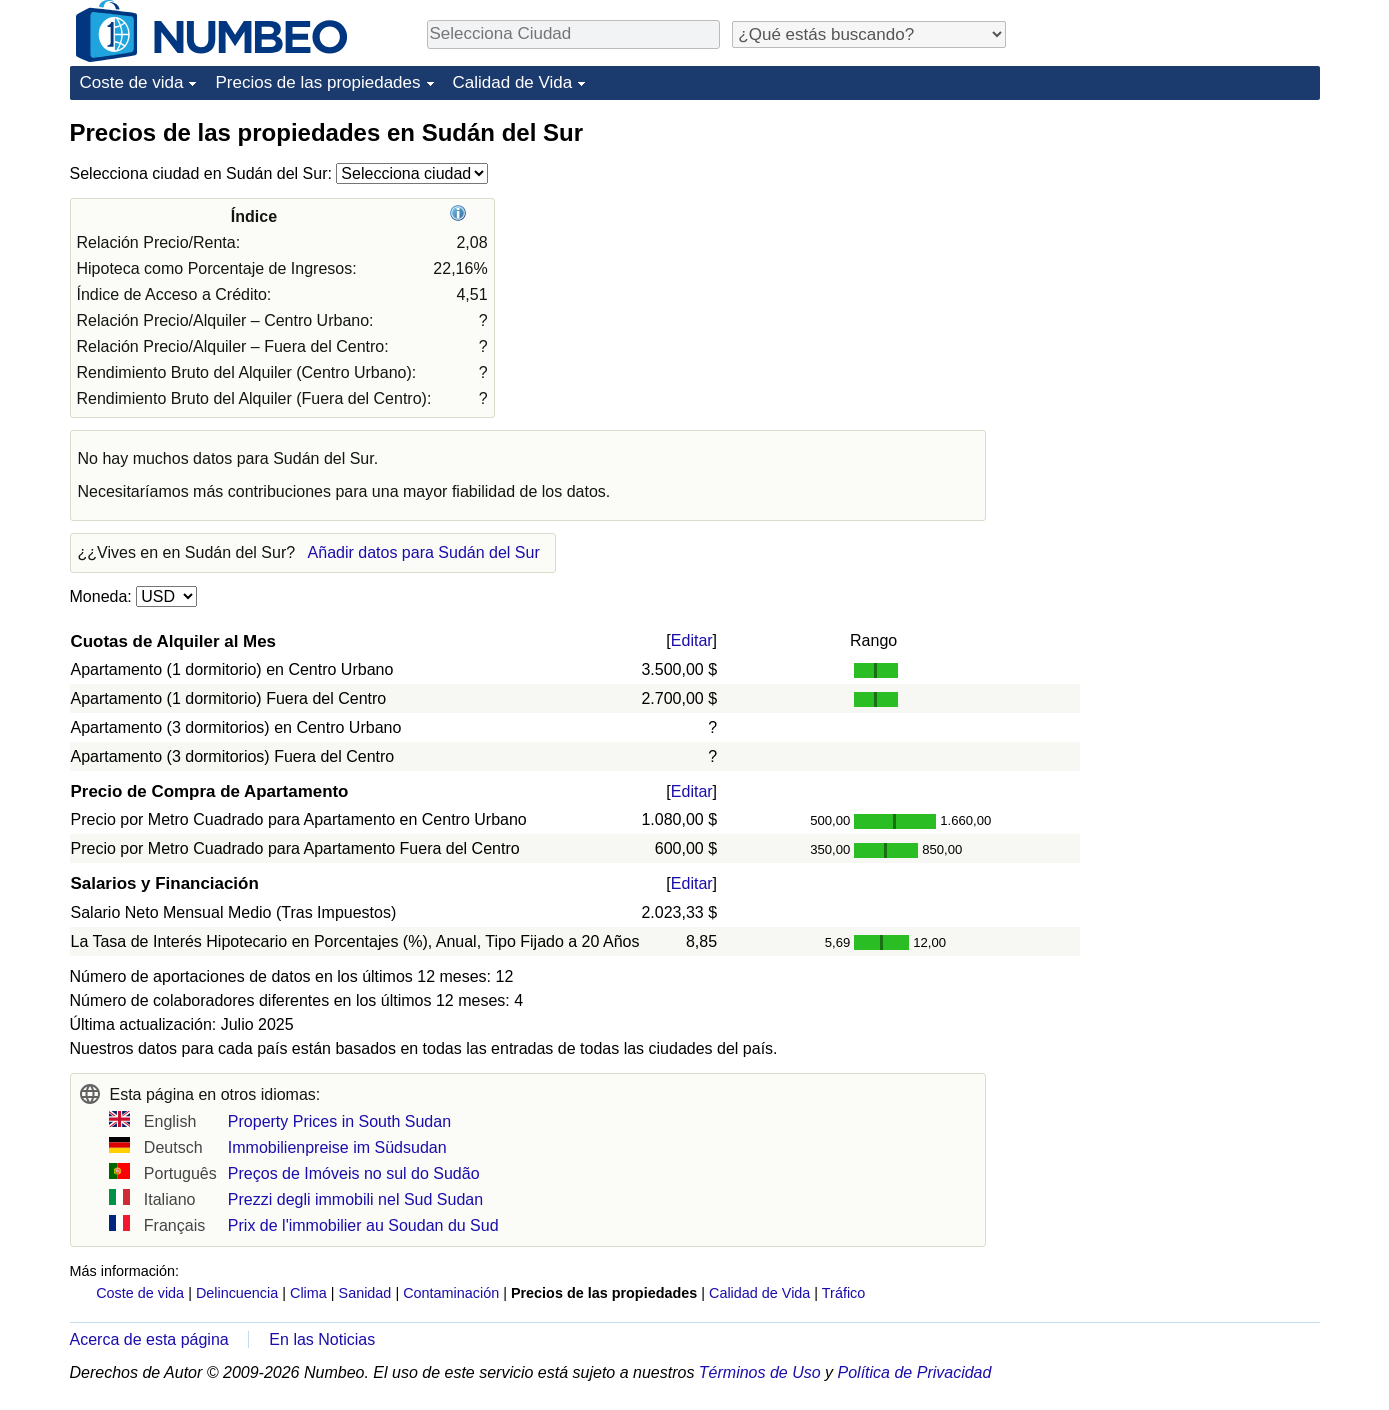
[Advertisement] (1170, 242)
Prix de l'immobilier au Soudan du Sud (363, 1225)
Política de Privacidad (915, 1372)
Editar (692, 640)
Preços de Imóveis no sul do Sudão (354, 1173)
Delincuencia (237, 1293)
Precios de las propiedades (317, 82)
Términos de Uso (760, 1372)
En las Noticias (322, 1339)
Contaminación (451, 1293)
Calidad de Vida (513, 82)
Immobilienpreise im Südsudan (337, 1147)
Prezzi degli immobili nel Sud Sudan (355, 1199)
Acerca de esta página (149, 1339)
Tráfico (843, 1293)
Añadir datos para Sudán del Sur (424, 552)
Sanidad (365, 1293)
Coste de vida (132, 82)
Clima (308, 1293)
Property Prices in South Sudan (339, 1121)
